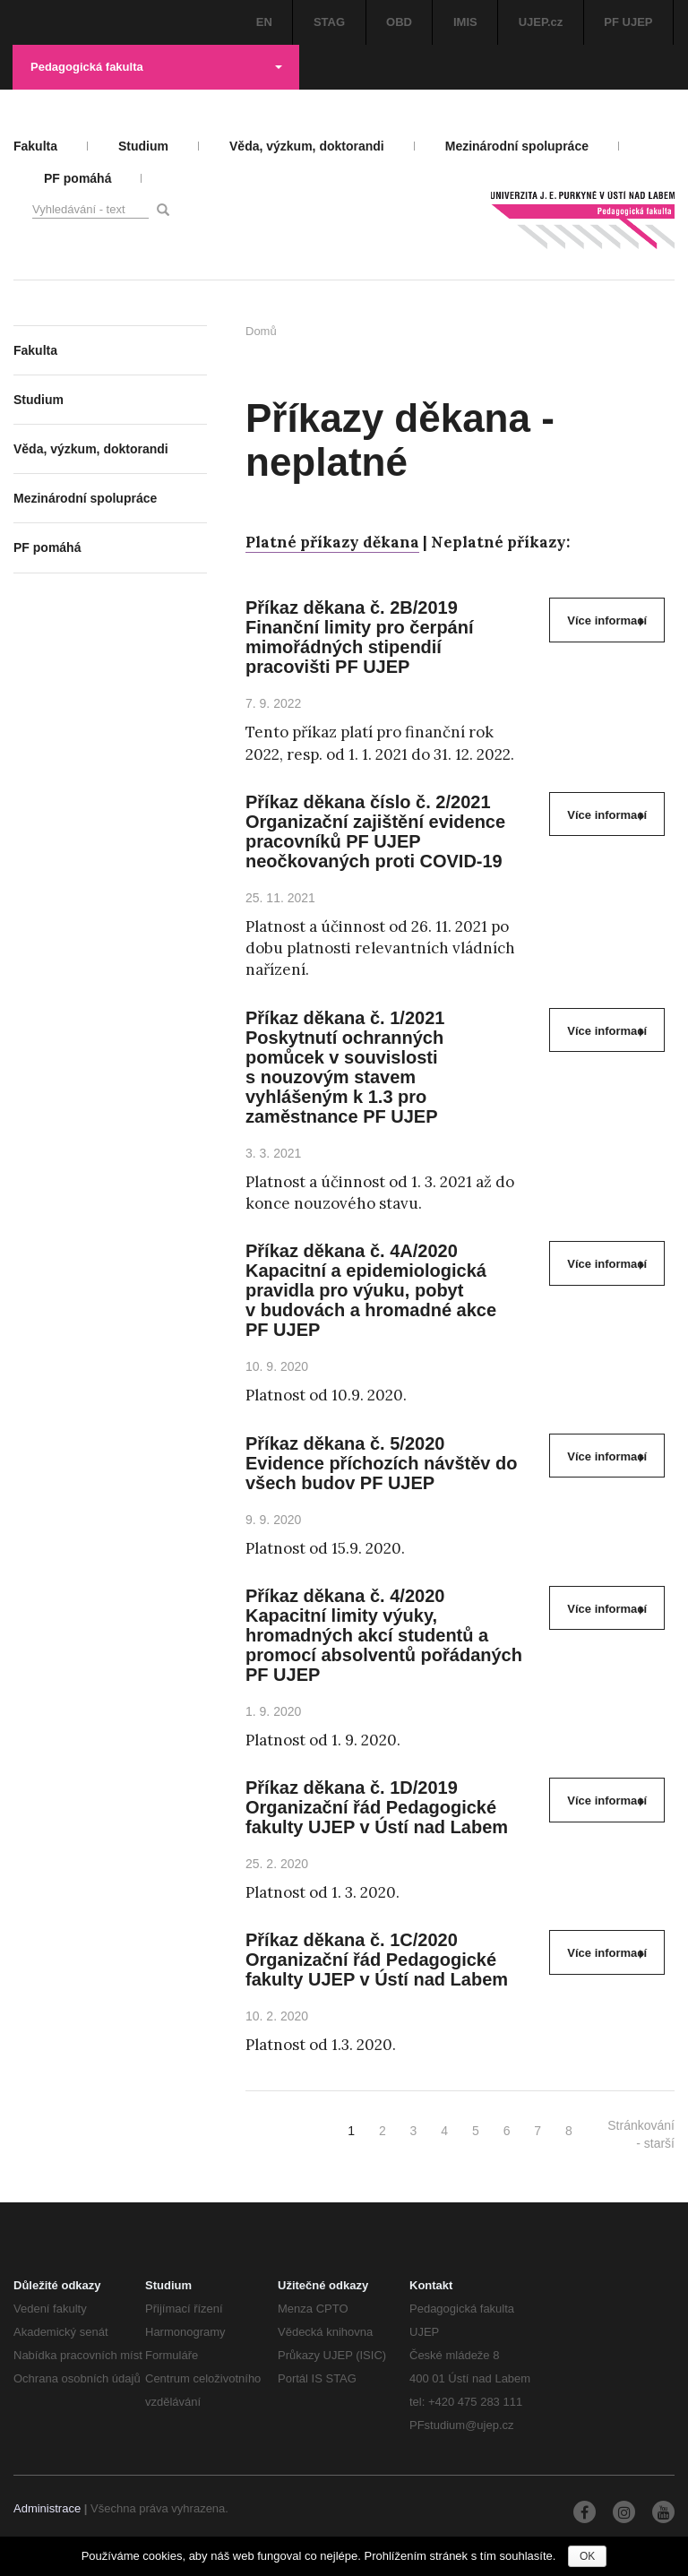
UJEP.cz (541, 22)
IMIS (465, 22)
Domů (261, 331)
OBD (399, 22)
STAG (329, 22)
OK (587, 2556)
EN (264, 22)
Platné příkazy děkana (332, 542)
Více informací (607, 620)
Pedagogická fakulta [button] (156, 66)
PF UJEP (628, 22)
